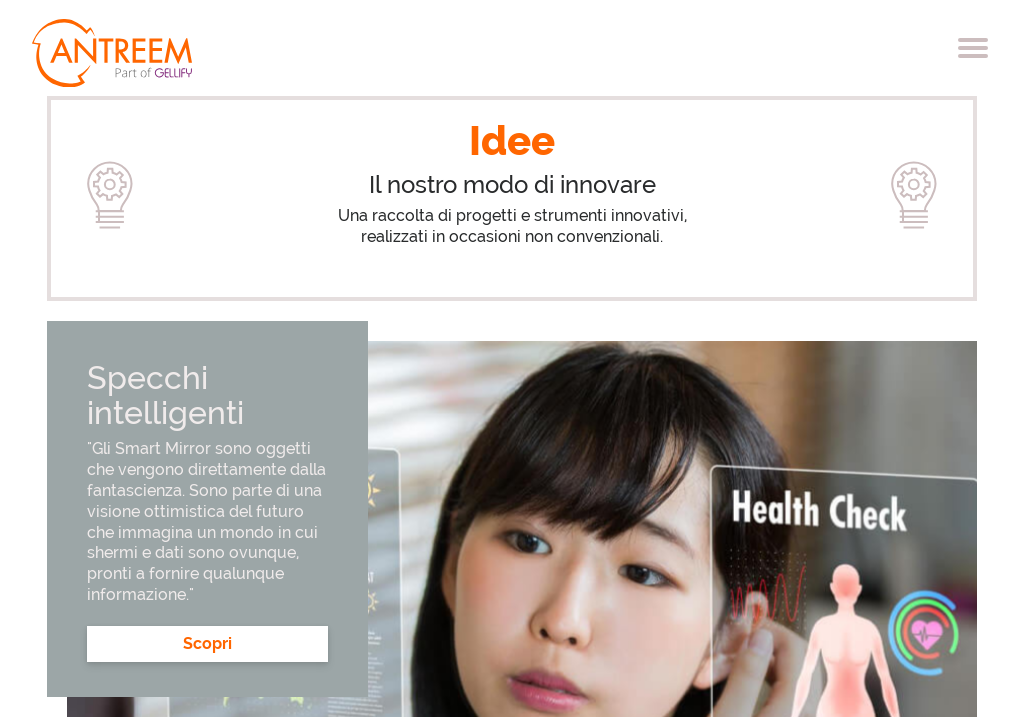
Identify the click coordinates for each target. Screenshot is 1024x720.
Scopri (207, 643)
